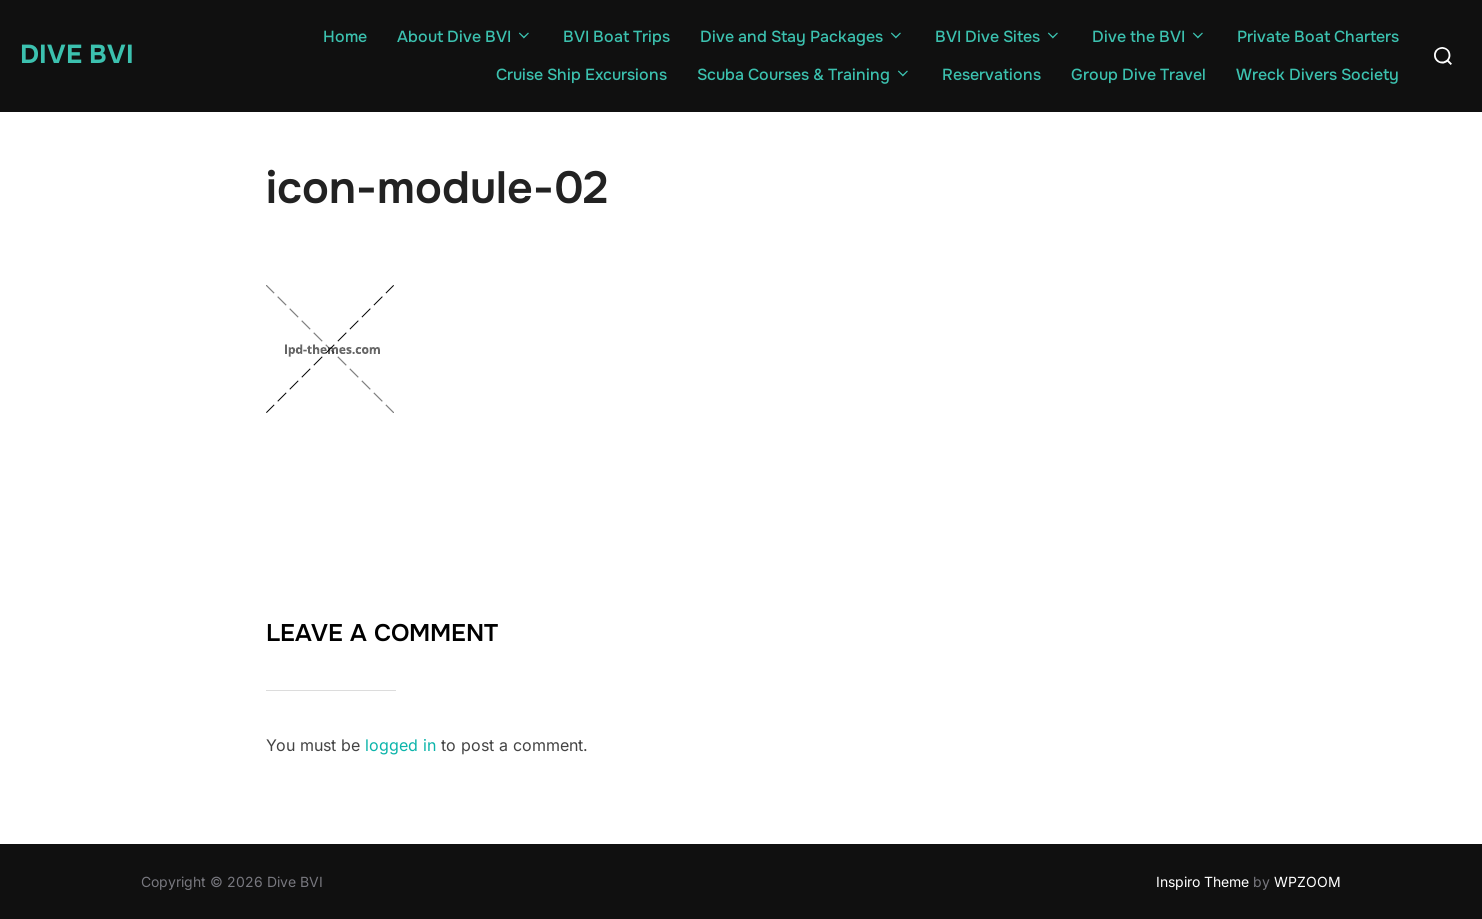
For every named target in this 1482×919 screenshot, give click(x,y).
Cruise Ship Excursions (581, 74)
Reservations (991, 74)
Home (345, 36)
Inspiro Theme (1202, 881)
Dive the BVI (1149, 36)
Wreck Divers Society (1317, 74)
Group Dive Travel (1138, 74)
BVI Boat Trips (616, 36)
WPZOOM (1307, 881)
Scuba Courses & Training (804, 74)
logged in (400, 745)
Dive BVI (77, 54)
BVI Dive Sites (998, 36)
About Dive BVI (465, 36)
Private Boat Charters (1318, 36)
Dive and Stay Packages (802, 36)
